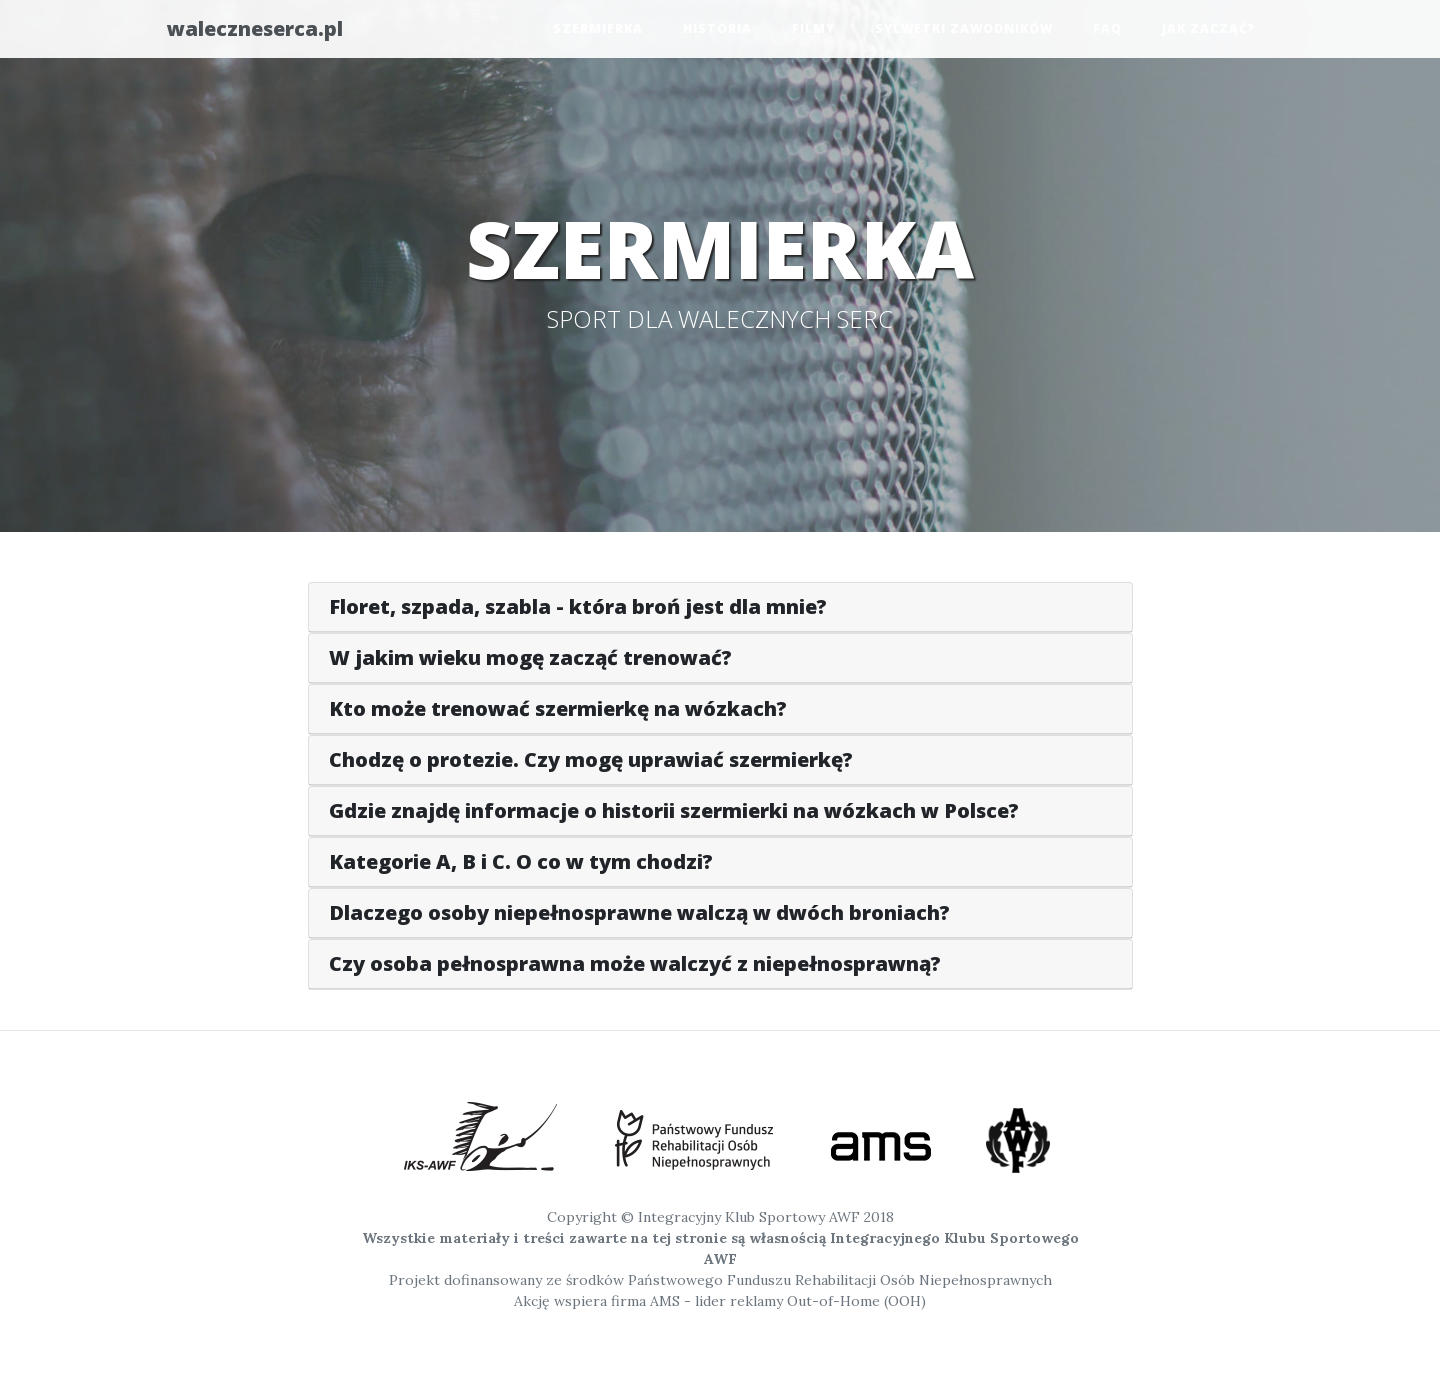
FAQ (1107, 32)
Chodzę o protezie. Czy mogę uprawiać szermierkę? (591, 759)
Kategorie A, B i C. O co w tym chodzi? (521, 861)
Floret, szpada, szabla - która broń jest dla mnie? (578, 606)
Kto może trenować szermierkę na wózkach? (558, 708)
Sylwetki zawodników (964, 32)
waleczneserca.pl (273, 32)
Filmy (813, 32)
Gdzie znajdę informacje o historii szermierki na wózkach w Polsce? (674, 810)
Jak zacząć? (1208, 32)
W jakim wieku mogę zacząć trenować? (530, 657)
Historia (717, 32)
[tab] (720, 607)
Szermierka (598, 32)
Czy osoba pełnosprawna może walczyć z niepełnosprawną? (635, 963)
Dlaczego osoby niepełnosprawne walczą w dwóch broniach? (639, 912)
